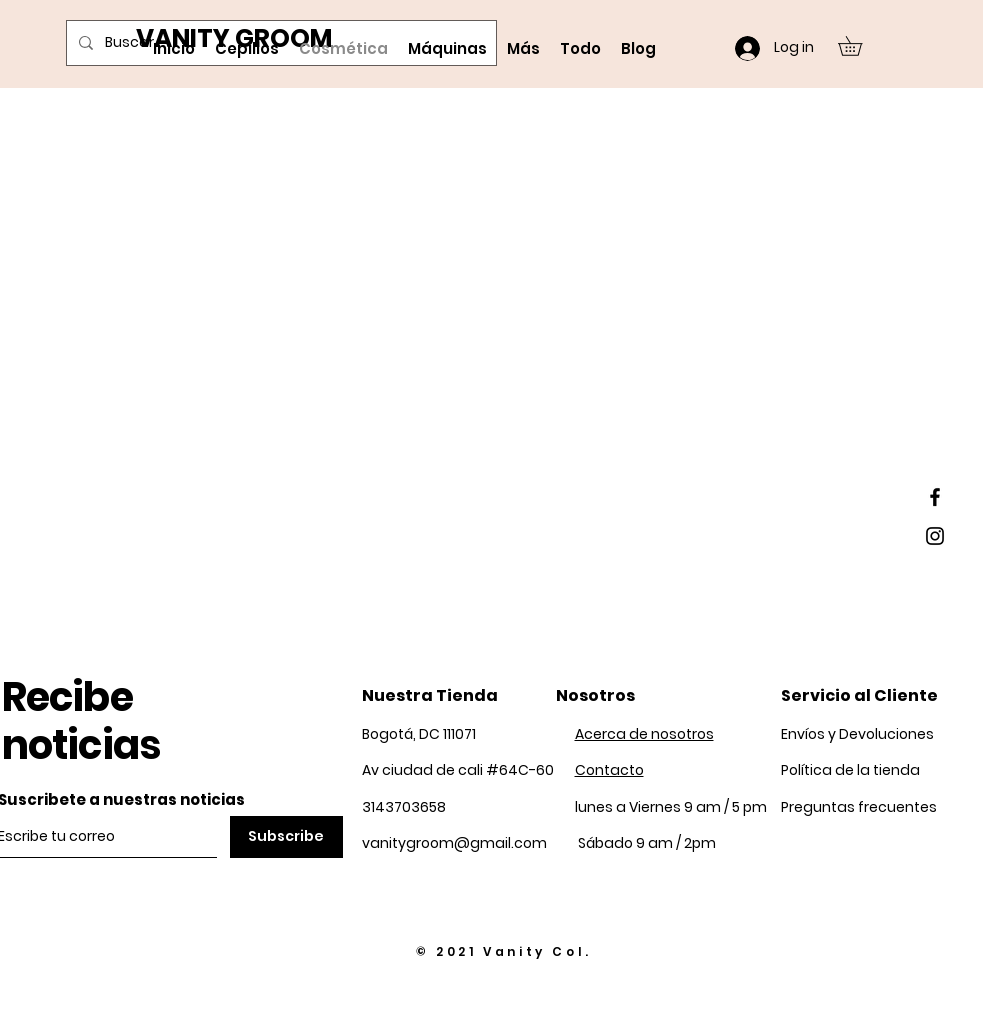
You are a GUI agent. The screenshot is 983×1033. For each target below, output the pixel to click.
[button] (859, 46)
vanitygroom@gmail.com (454, 843)
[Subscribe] (286, 837)
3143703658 (404, 807)
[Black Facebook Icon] (935, 497)
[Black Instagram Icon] (935, 536)
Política (850, 770)
